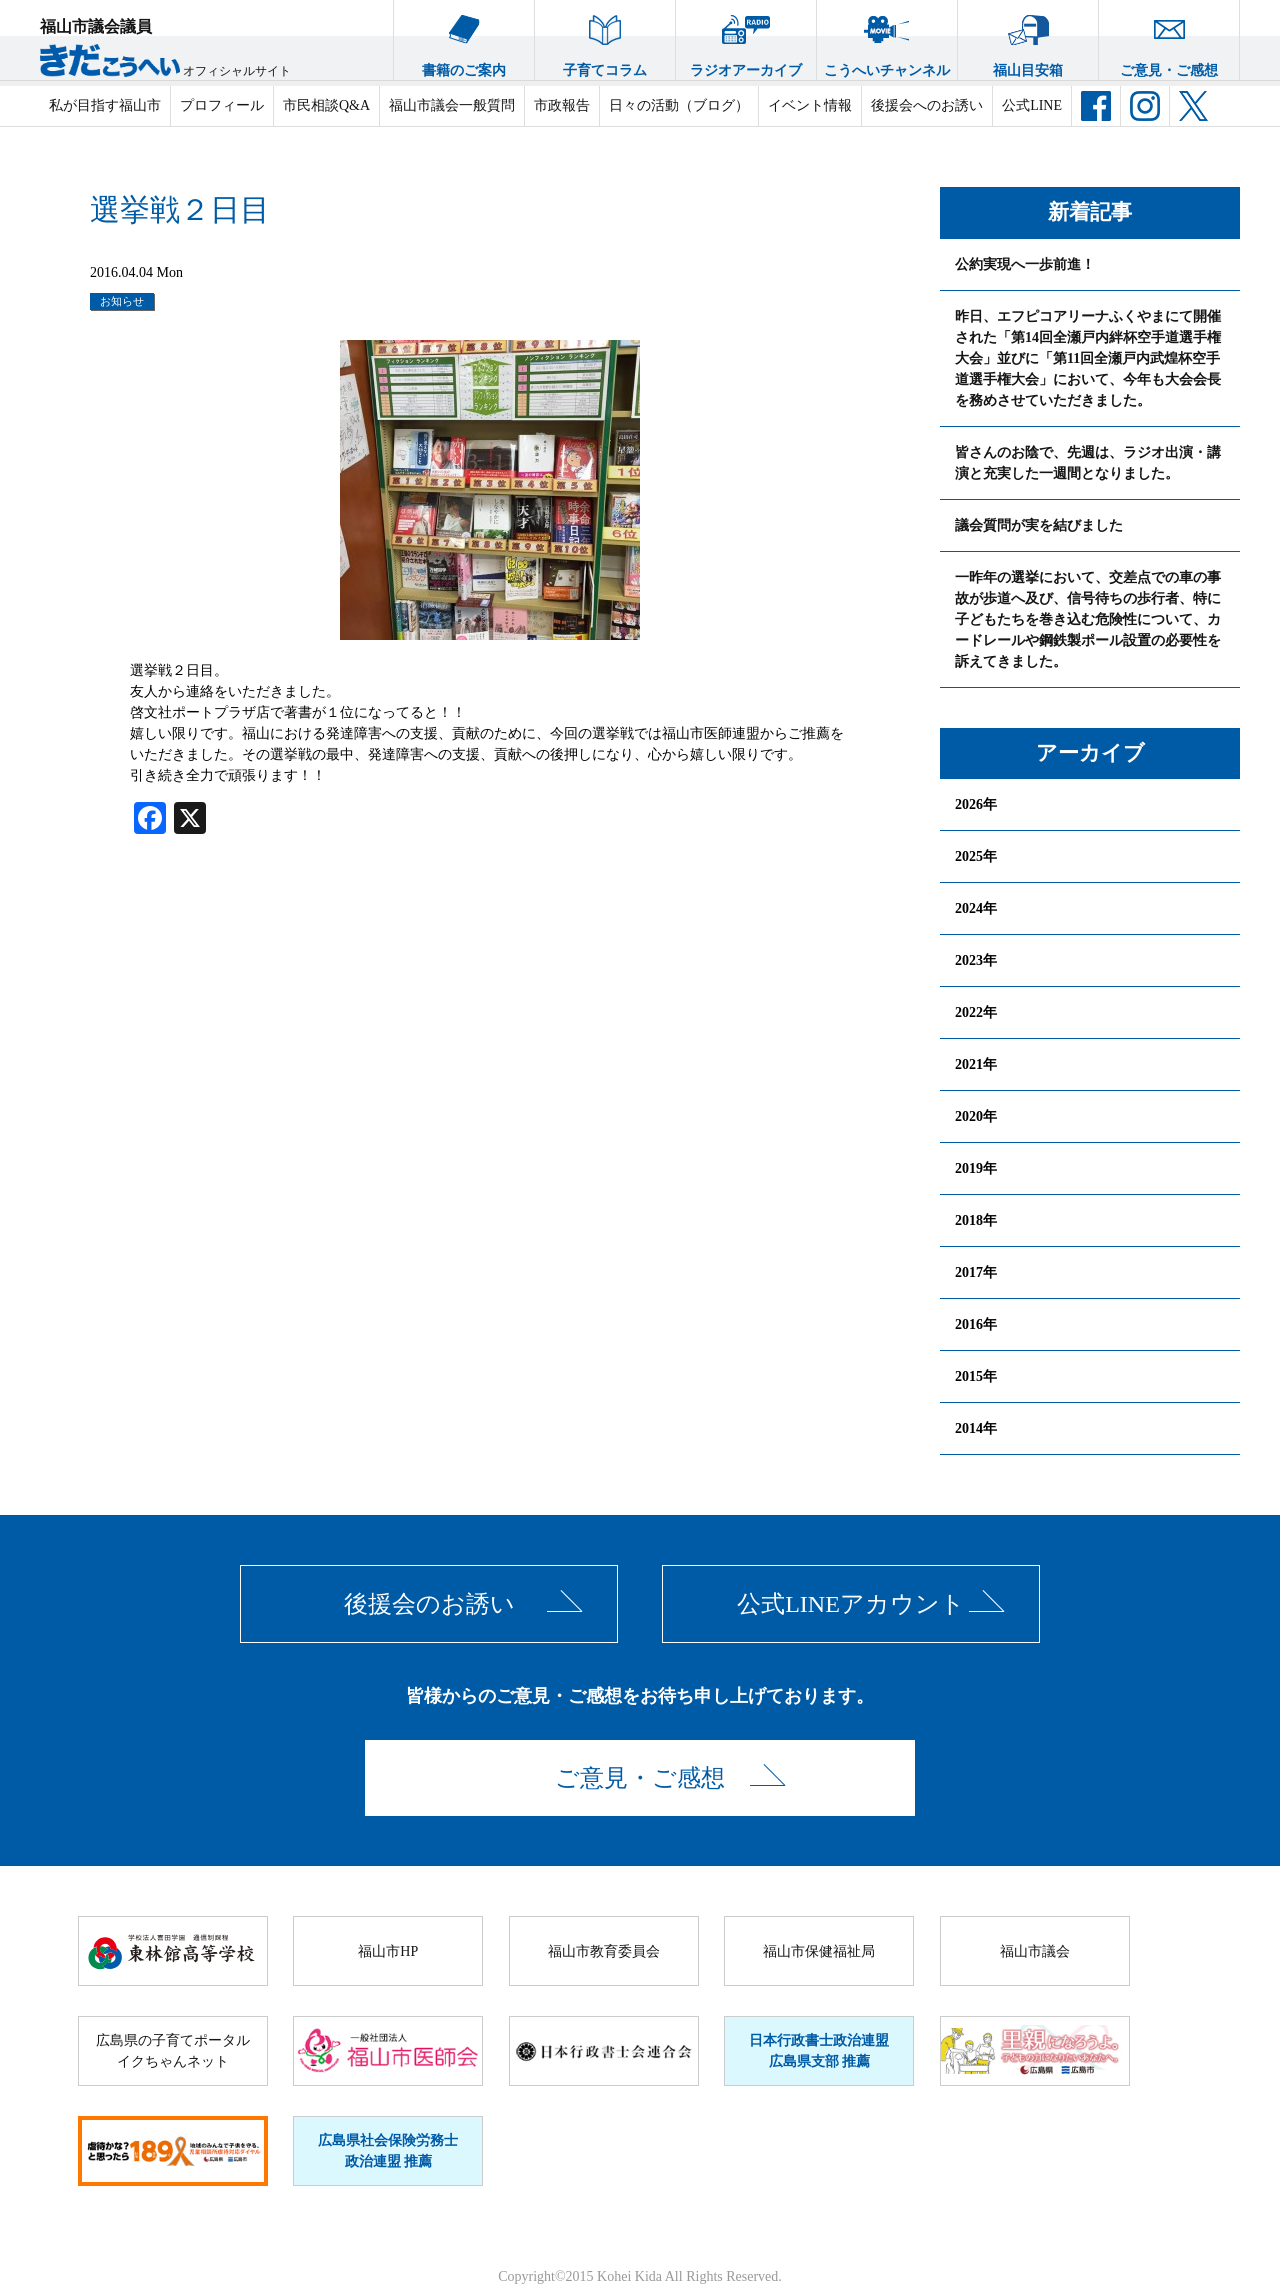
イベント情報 (810, 105)
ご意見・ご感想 (1169, 39)
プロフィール (222, 105)
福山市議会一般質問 (452, 105)
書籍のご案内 (464, 39)
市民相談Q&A (326, 105)
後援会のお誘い (429, 1604)
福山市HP (388, 1951)
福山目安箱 (1028, 39)
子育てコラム (605, 39)
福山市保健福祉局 (819, 1951)
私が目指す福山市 (105, 105)
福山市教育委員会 (604, 1951)
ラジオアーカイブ (746, 39)
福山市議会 (1035, 1951)
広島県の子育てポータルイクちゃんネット (173, 2051)
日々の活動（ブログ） (679, 105)
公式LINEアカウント (851, 1604)
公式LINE (1032, 105)
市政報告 (562, 105)
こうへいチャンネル (887, 39)
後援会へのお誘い (927, 105)
